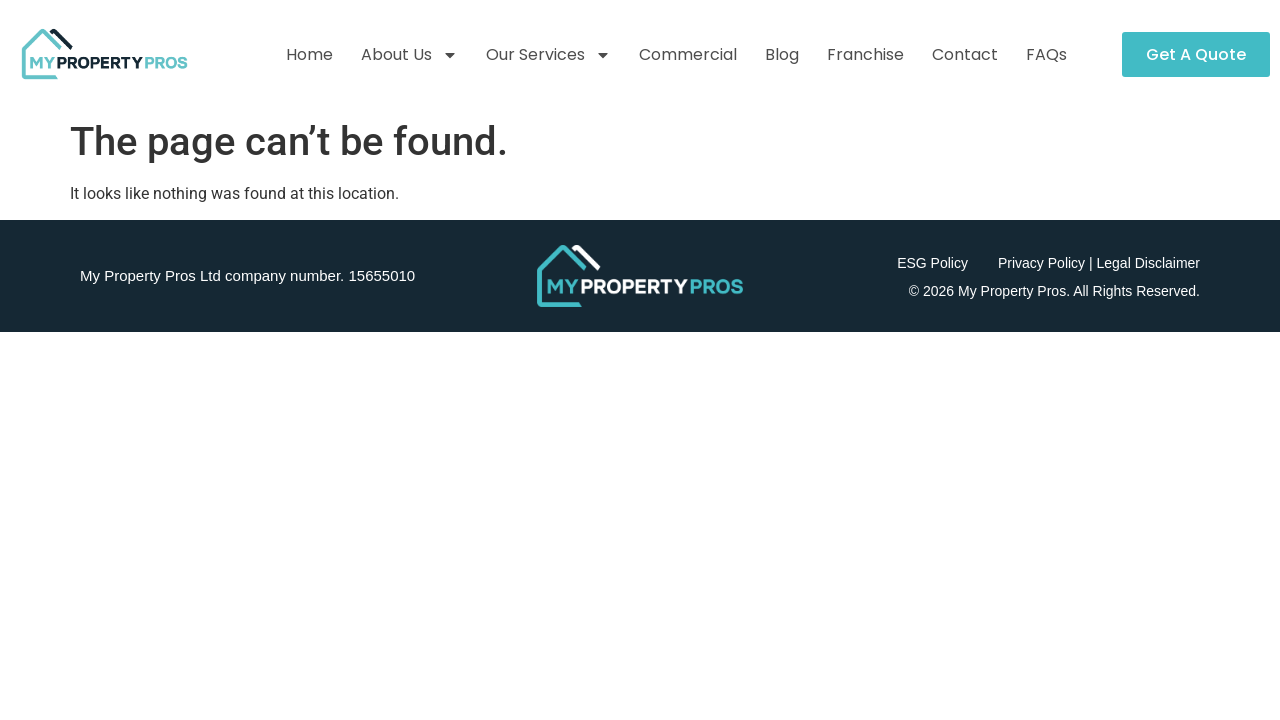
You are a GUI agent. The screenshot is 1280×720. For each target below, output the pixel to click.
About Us (409, 55)
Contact (965, 54)
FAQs (1046, 54)
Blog (782, 54)
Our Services (548, 55)
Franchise (865, 54)
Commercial (688, 54)
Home (309, 54)
